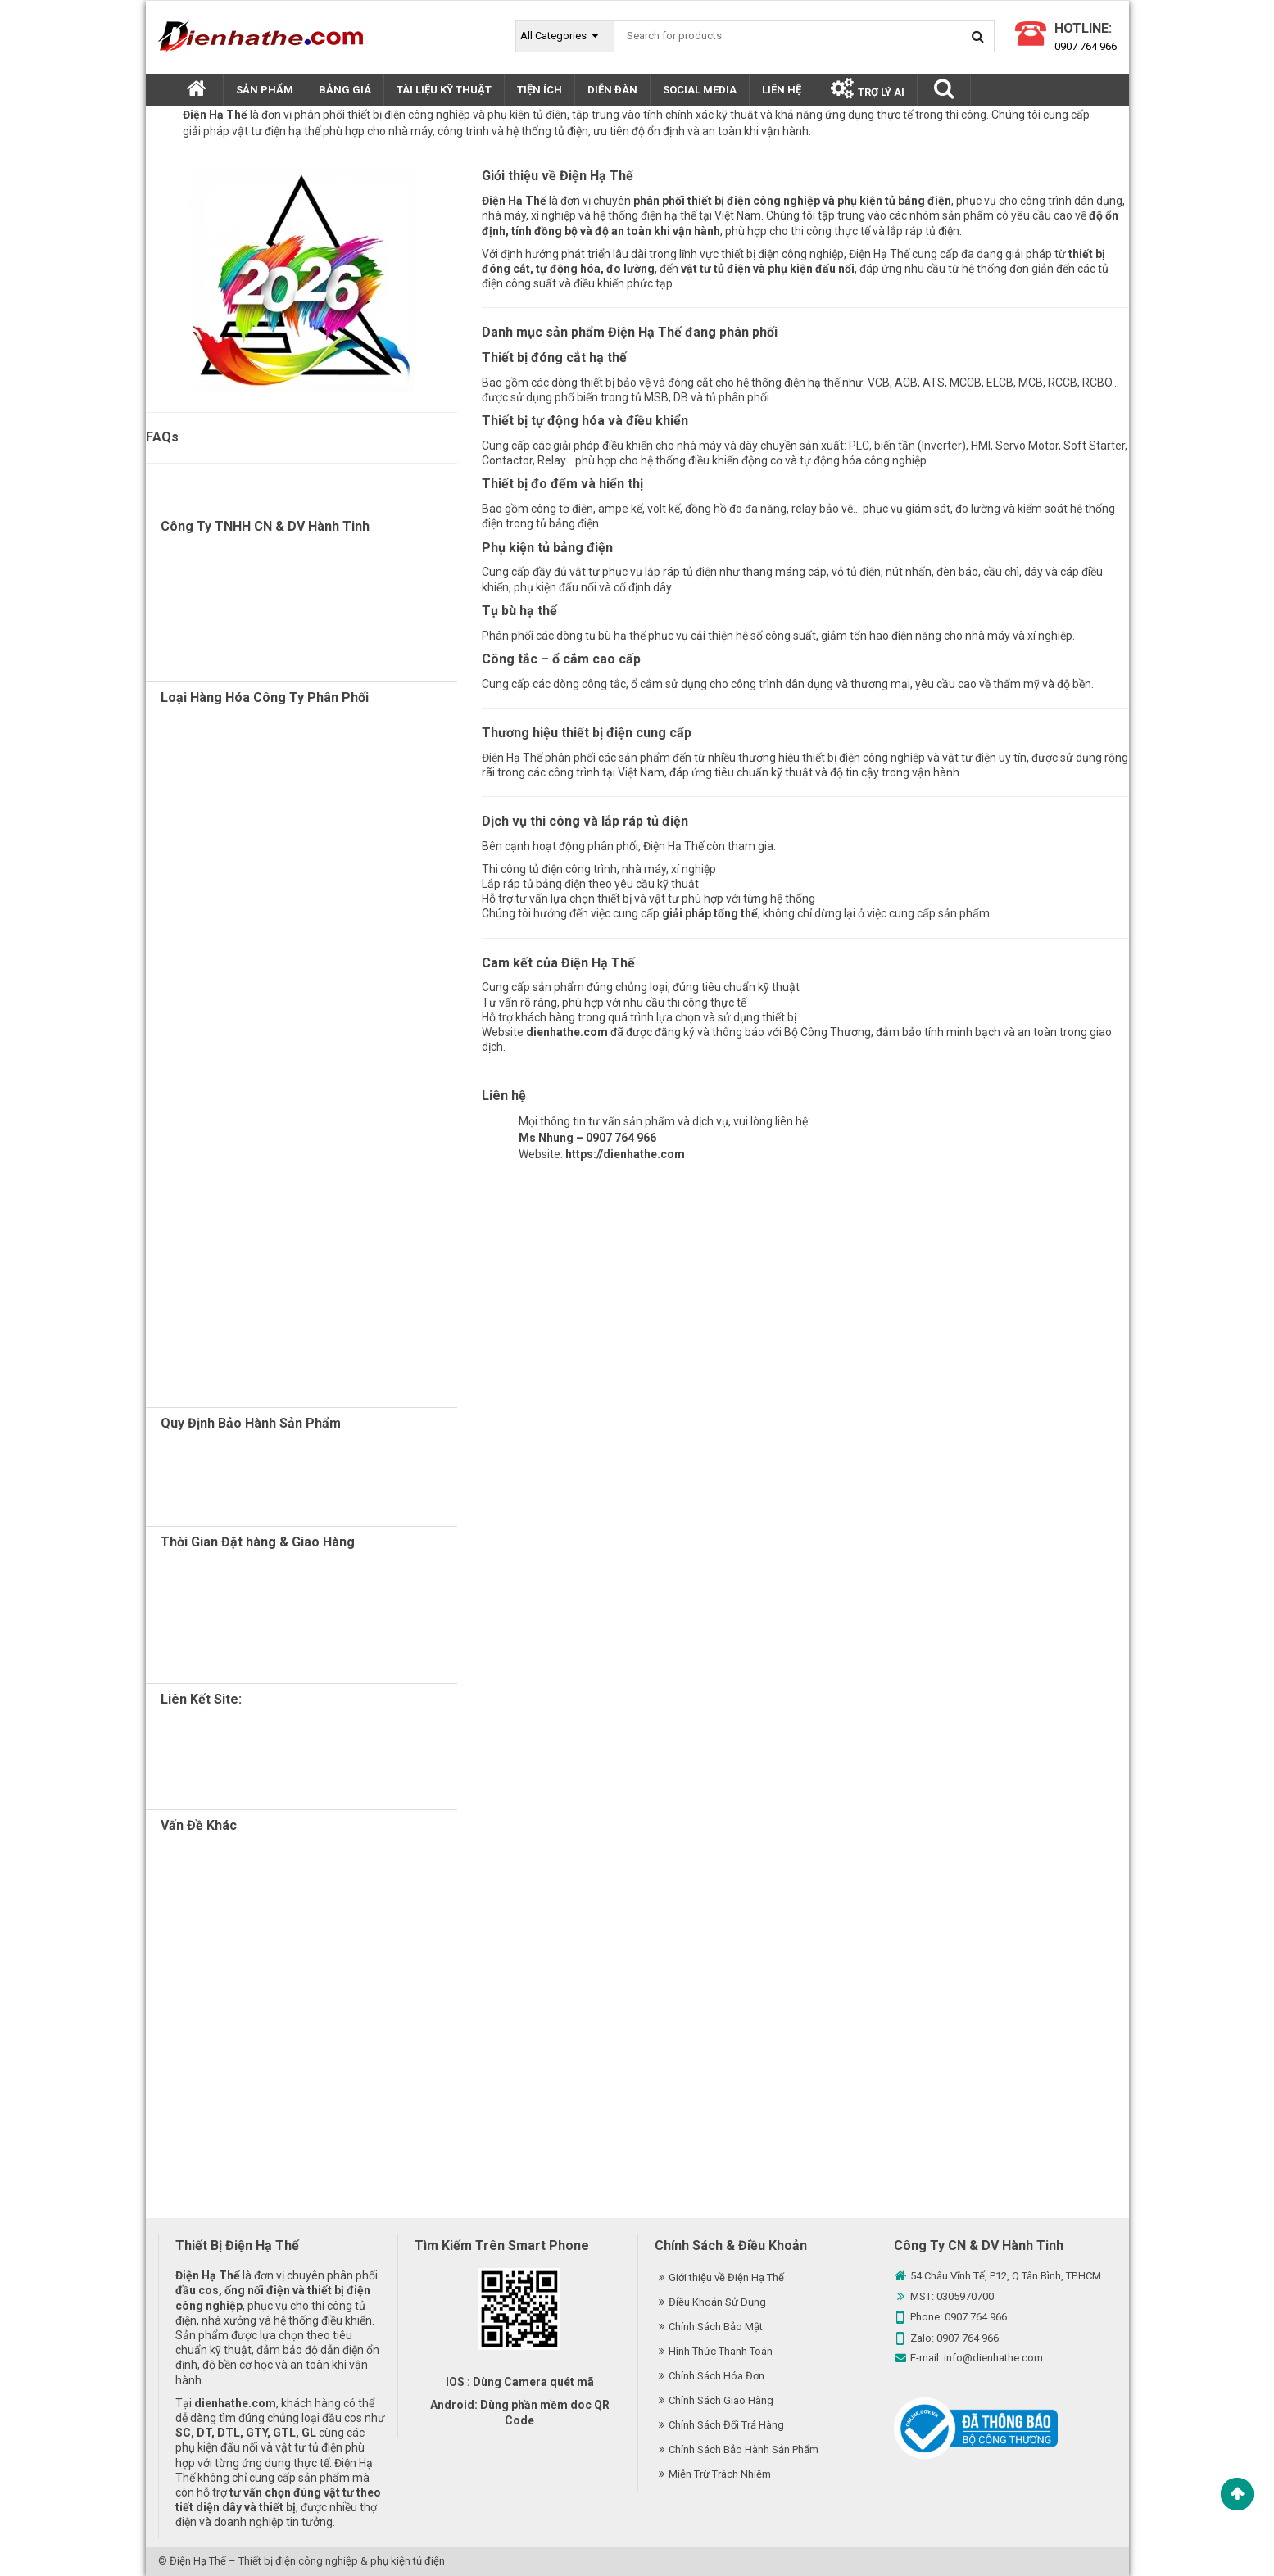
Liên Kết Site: (201, 1699)
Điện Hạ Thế (198, 2561)
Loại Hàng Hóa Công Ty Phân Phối (265, 697)
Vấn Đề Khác (199, 1825)
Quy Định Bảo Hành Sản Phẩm (251, 1423)
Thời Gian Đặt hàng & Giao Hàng (258, 1542)
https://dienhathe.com (625, 1154)
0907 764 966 (1085, 46)
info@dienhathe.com (993, 2358)
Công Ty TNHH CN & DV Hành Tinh (265, 526)
